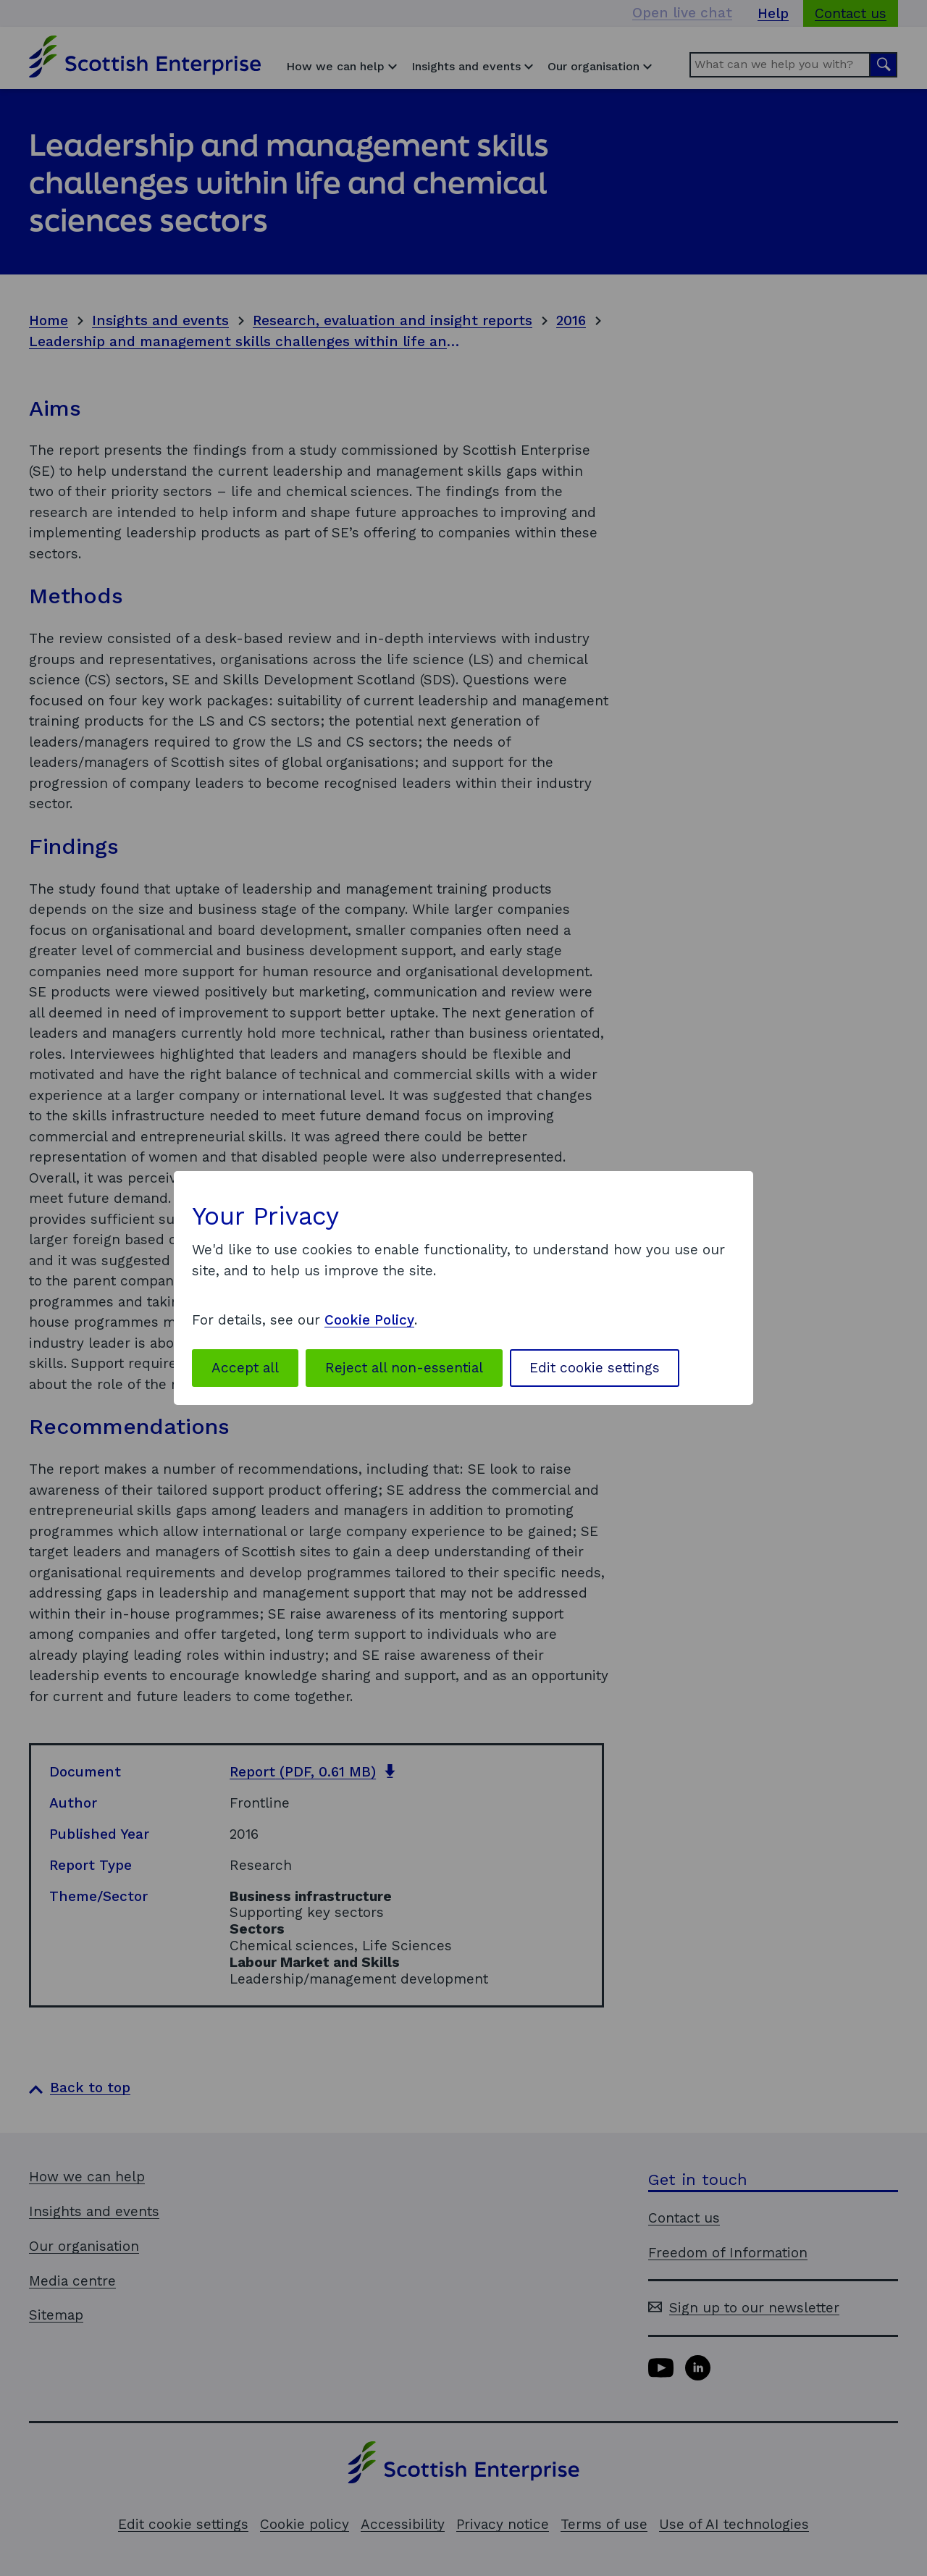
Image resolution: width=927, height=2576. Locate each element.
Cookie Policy (369, 1320)
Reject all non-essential (404, 1367)
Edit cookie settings (594, 1367)
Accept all (245, 1367)
